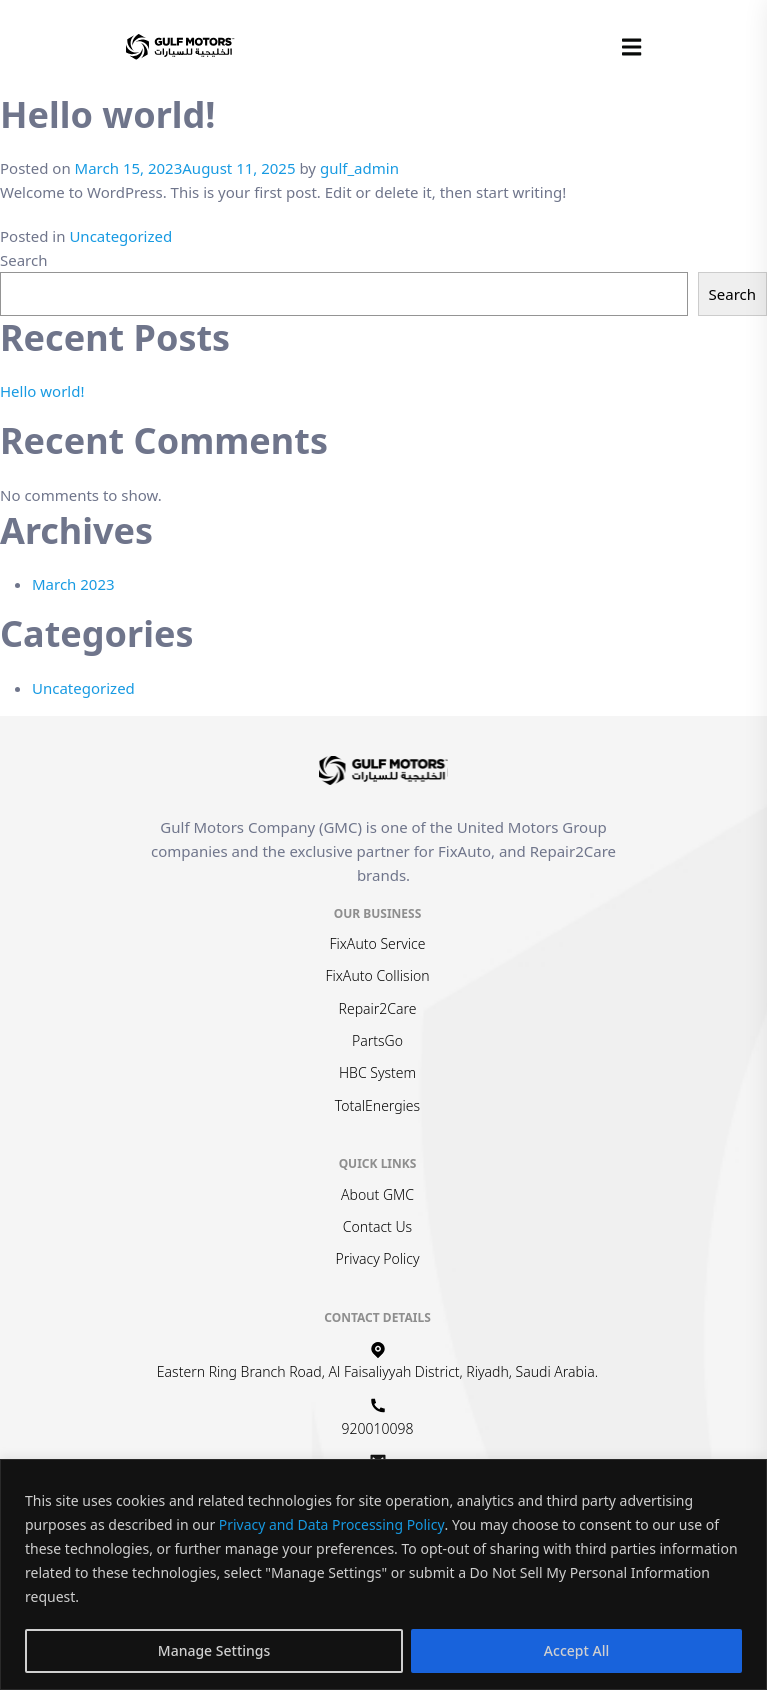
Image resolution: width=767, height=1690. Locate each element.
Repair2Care (378, 1008)
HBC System (377, 1072)
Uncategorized (120, 236)
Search (23, 260)
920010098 (378, 1428)
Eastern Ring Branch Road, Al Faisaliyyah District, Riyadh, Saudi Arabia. (377, 1371)
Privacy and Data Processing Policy (332, 1524)
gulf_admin (359, 168)
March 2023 (73, 584)
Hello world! (42, 391)
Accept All (576, 1650)
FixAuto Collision (378, 975)
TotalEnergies (377, 1105)
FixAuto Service (378, 943)
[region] (383, 1574)
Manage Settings (214, 1650)
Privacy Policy (377, 1258)
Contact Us (377, 1226)
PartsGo (377, 1040)
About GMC (377, 1194)
